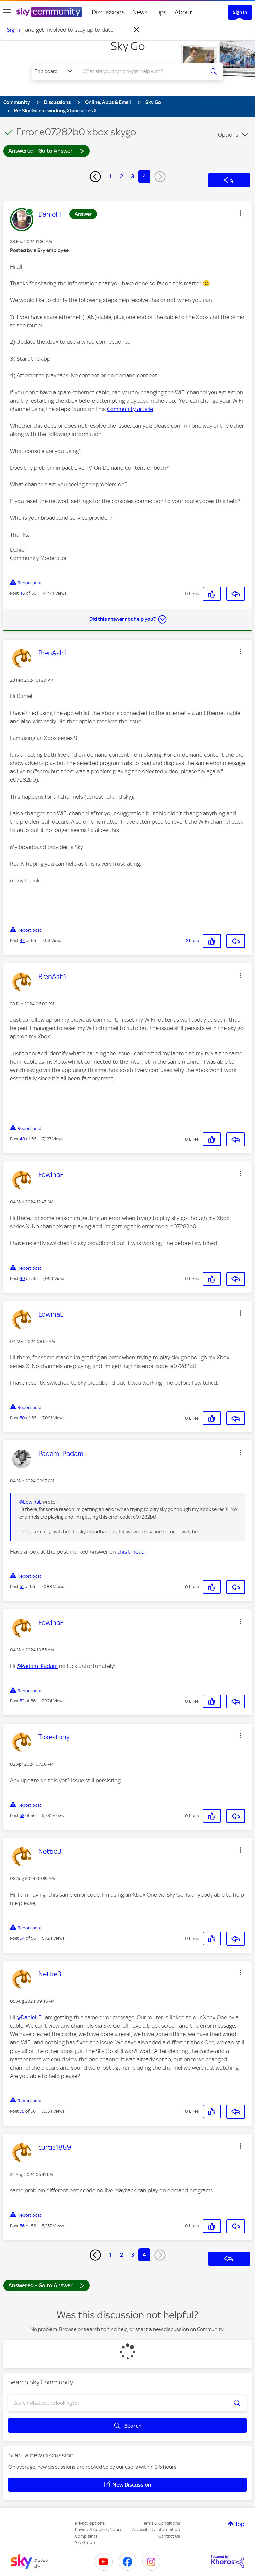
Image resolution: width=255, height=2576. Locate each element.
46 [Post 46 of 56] (22, 593)
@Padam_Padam (37, 1666)
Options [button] (228, 134)
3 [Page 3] (132, 176)
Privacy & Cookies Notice (98, 2529)
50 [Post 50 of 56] (22, 1417)
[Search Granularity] (54, 71)
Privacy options (90, 2523)
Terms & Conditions (161, 2523)
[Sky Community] (49, 12)
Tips (161, 12)
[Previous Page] (95, 176)
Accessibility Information (156, 2529)
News (139, 12)
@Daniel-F (29, 2017)
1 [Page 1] (110, 176)
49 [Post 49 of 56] (22, 1278)
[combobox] (143, 71)
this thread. (131, 1551)
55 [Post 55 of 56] (22, 2111)
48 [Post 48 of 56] (22, 1138)
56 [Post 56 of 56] (22, 2225)
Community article (130, 409)
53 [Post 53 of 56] (22, 1815)
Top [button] (239, 2524)
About (183, 12)
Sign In (240, 12)
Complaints (86, 2536)
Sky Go (128, 46)
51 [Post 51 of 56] (22, 1586)
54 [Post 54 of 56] (22, 1938)
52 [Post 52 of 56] (22, 1700)
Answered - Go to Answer (46, 150)
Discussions (108, 12)
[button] (240, 213)
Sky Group (85, 2542)
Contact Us (169, 2536)
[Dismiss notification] (136, 30)
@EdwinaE (30, 1502)
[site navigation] (7, 12)
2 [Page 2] (121, 176)
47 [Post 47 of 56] (22, 940)
